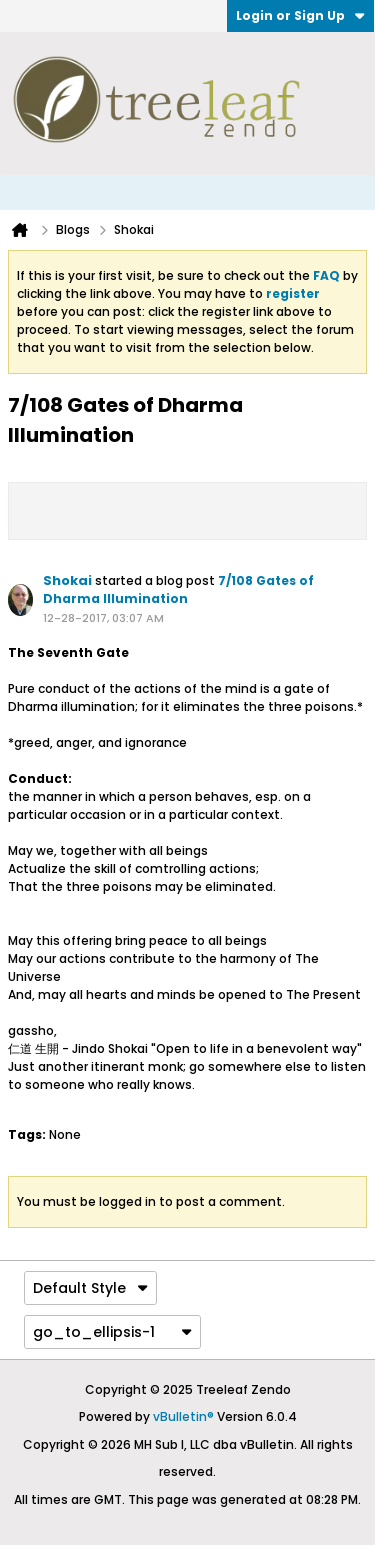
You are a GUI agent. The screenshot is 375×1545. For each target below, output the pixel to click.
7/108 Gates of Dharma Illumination (178, 589)
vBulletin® (183, 1416)
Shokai (67, 580)
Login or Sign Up (300, 15)
